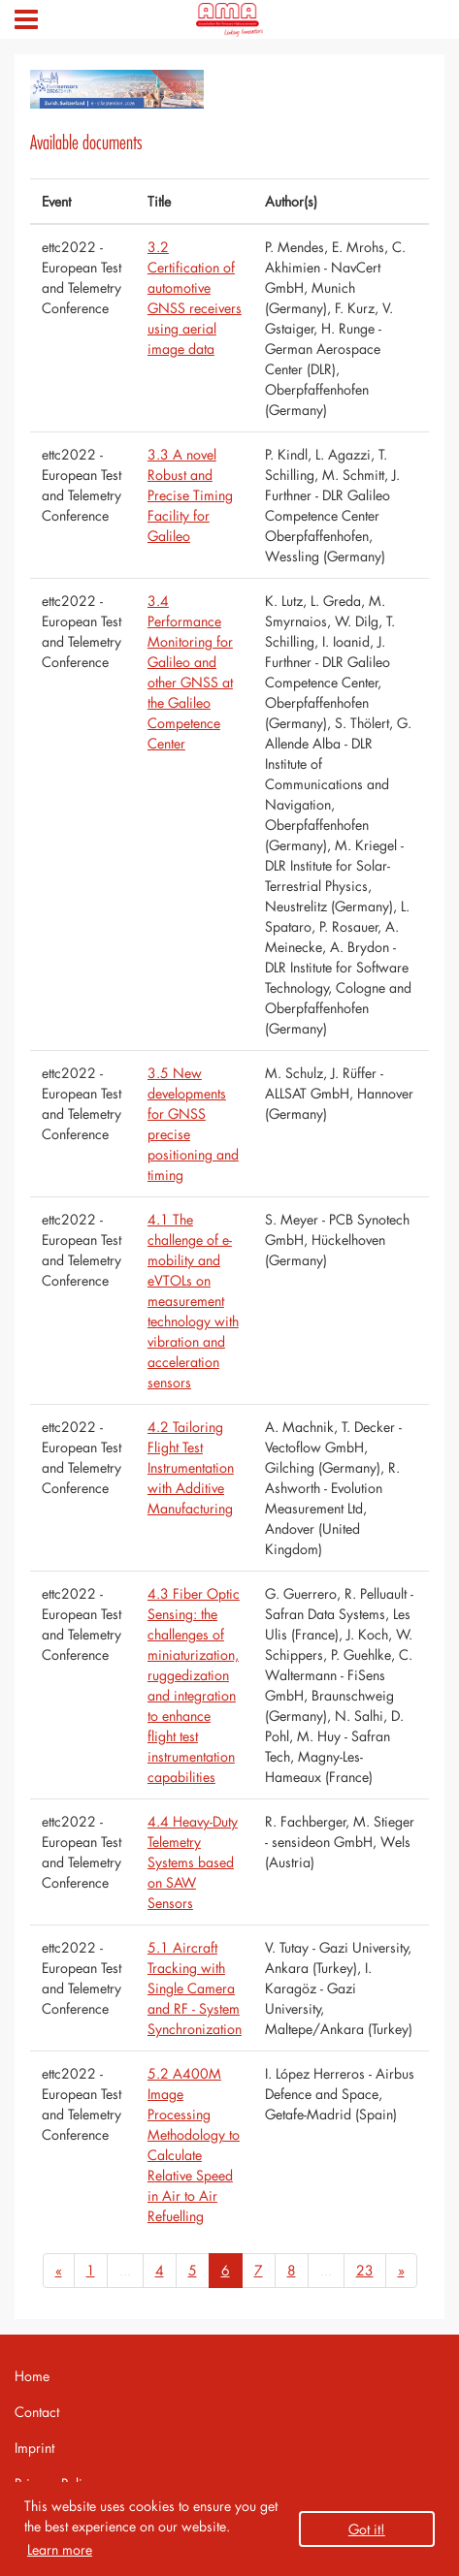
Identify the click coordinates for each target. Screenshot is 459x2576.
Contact (37, 2411)
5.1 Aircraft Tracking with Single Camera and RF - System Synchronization (195, 1988)
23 (365, 2270)
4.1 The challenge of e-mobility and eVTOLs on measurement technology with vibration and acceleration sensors (193, 1300)
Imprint (34, 2447)
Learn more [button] (59, 2549)
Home (32, 2376)
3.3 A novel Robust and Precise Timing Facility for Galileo (190, 495)
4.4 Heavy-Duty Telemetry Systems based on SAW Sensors (193, 1862)
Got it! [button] (366, 2529)
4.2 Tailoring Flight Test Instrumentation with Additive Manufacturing (191, 1467)
